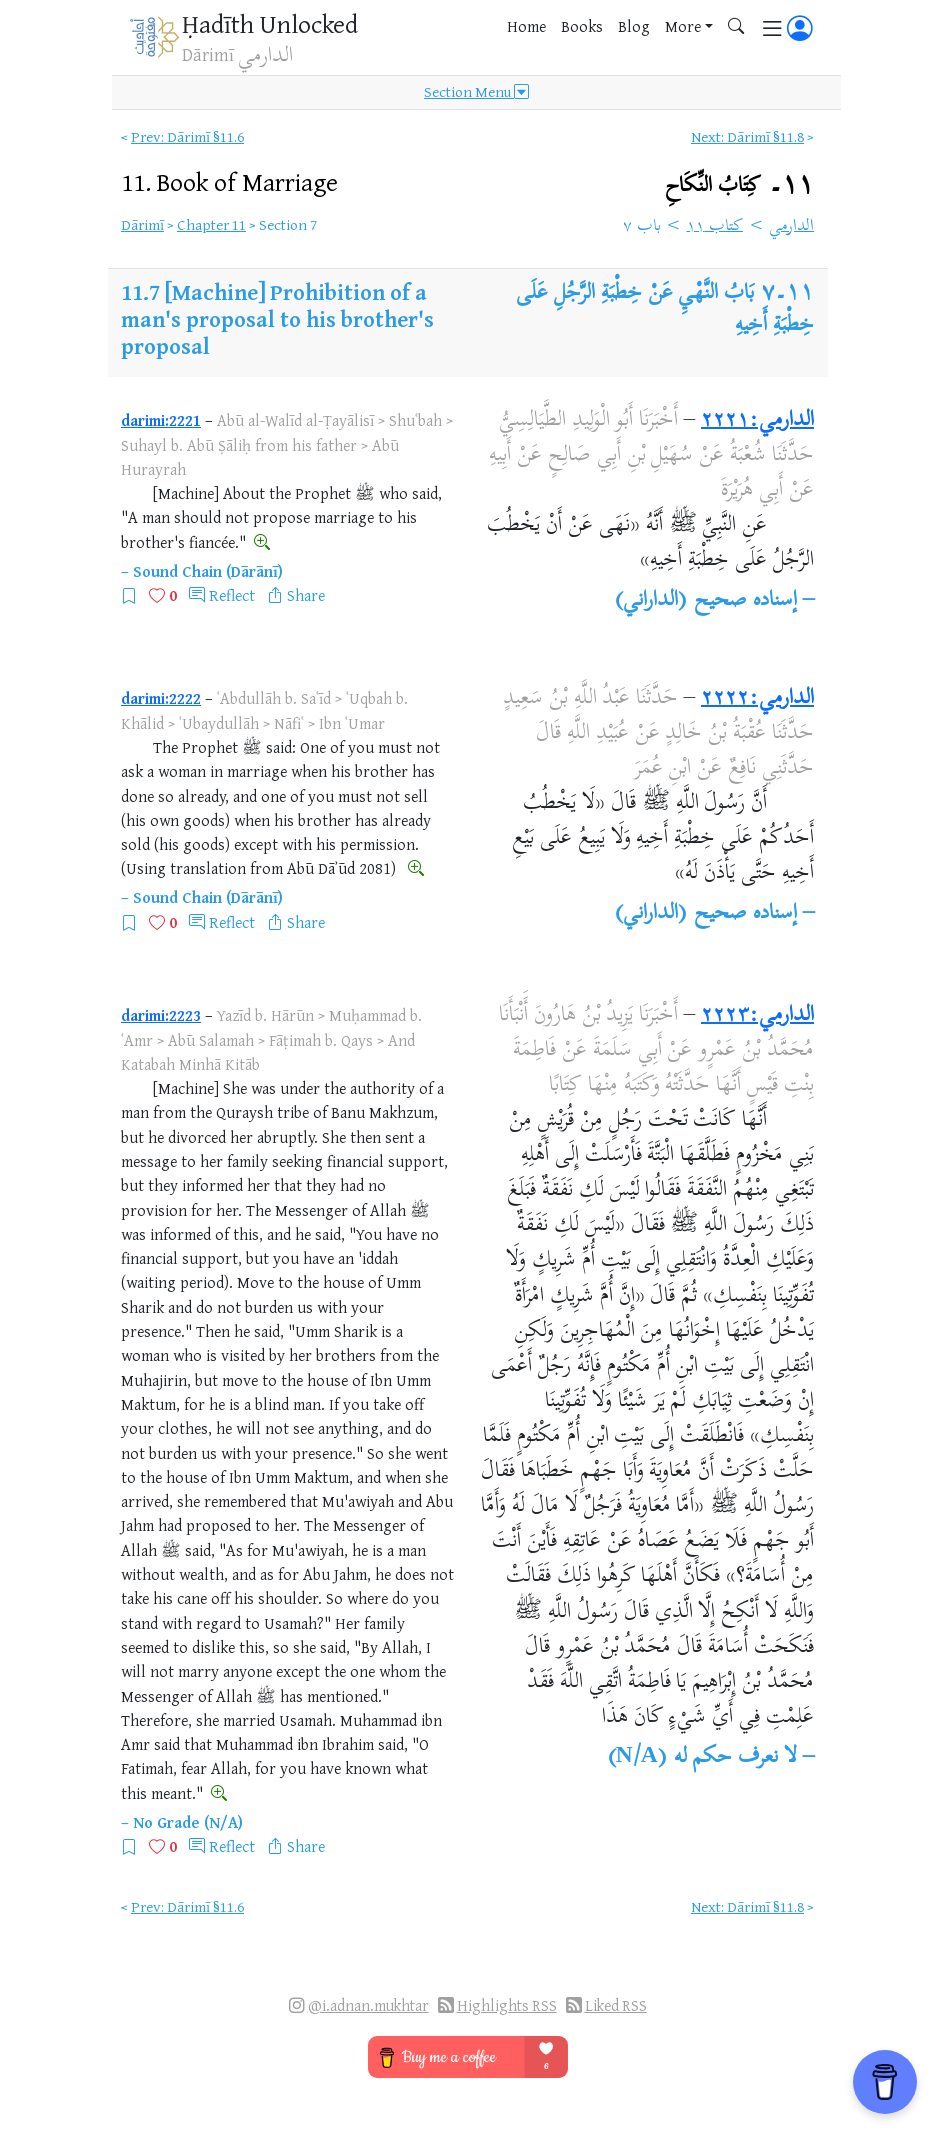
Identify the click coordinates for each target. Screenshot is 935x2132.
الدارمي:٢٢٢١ (757, 421)
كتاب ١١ (715, 227)
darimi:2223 (161, 1015)
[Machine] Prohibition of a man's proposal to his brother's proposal (277, 318)
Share (306, 595)
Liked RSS (616, 2005)
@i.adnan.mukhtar (368, 2005)
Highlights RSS (507, 2005)
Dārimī (142, 224)
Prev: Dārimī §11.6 (187, 136)
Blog (634, 26)
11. (229, 181)
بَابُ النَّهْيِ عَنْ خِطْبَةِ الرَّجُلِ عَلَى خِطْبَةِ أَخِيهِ (665, 310)
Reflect (232, 595)
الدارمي (791, 227)
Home (526, 26)
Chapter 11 (211, 224)
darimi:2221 (161, 420)
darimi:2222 (161, 698)
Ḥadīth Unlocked (270, 23)
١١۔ (739, 185)
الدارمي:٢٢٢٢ (757, 699)
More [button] (683, 26)
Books (582, 26)
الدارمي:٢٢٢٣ (757, 1016)
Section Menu (476, 92)
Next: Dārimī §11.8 (747, 136)
